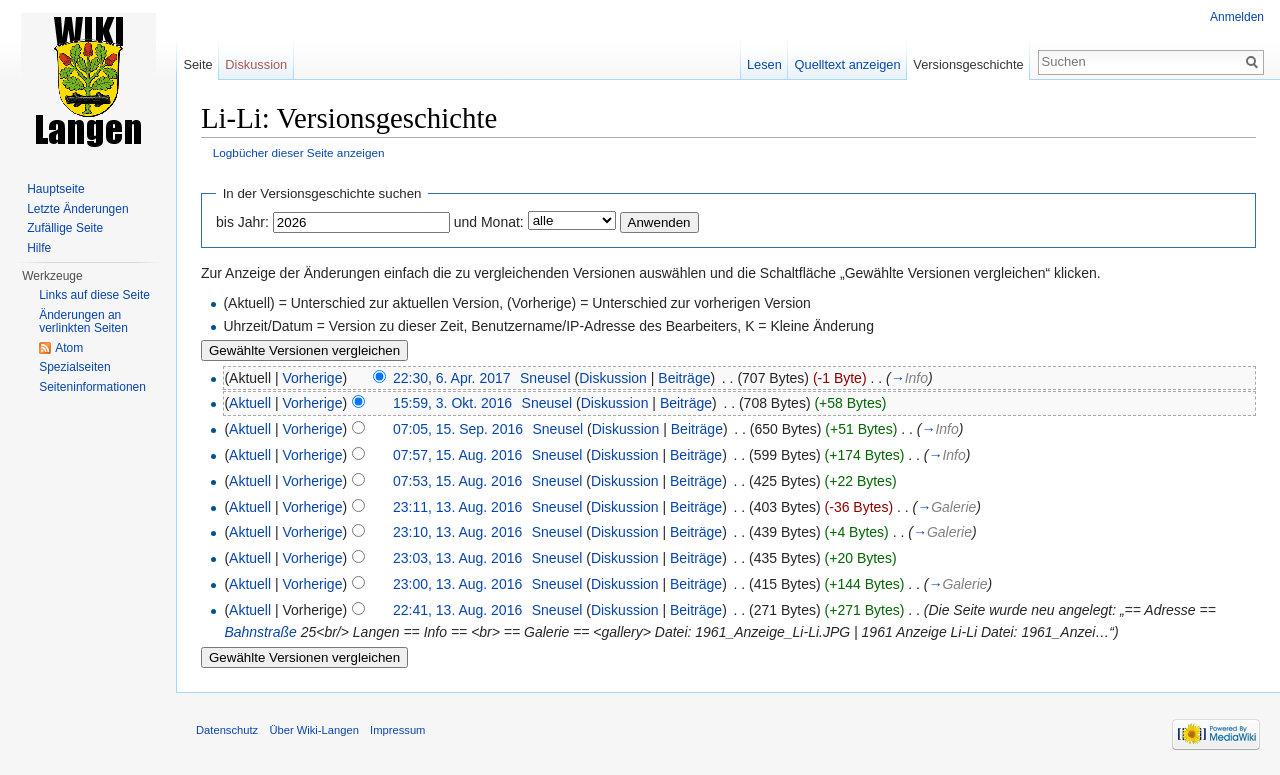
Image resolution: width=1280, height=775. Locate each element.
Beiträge (684, 378)
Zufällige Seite (65, 228)
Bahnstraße (260, 632)
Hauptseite (55, 189)
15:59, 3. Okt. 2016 (452, 403)
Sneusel (545, 378)
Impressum (397, 730)
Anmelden (1237, 17)
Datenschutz (227, 730)
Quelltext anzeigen (848, 64)
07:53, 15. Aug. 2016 (457, 481)
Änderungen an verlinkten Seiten (83, 322)
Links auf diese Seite (94, 295)
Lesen (764, 64)
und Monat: (489, 222)
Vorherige (313, 378)
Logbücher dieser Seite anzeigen (299, 152)
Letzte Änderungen (77, 209)
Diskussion (613, 378)
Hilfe (39, 248)
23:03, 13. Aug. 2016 (457, 558)
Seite (197, 64)
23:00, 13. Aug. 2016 (457, 584)
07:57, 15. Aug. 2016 (457, 455)
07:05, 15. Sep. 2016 (458, 429)
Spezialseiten (74, 367)
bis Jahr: (242, 222)
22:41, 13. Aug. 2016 (457, 610)
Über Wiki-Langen (314, 730)
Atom (69, 348)
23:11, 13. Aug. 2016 (457, 507)
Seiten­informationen (92, 387)
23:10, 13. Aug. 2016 (457, 532)
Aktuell (250, 403)
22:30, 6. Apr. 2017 (452, 378)
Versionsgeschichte (968, 64)
